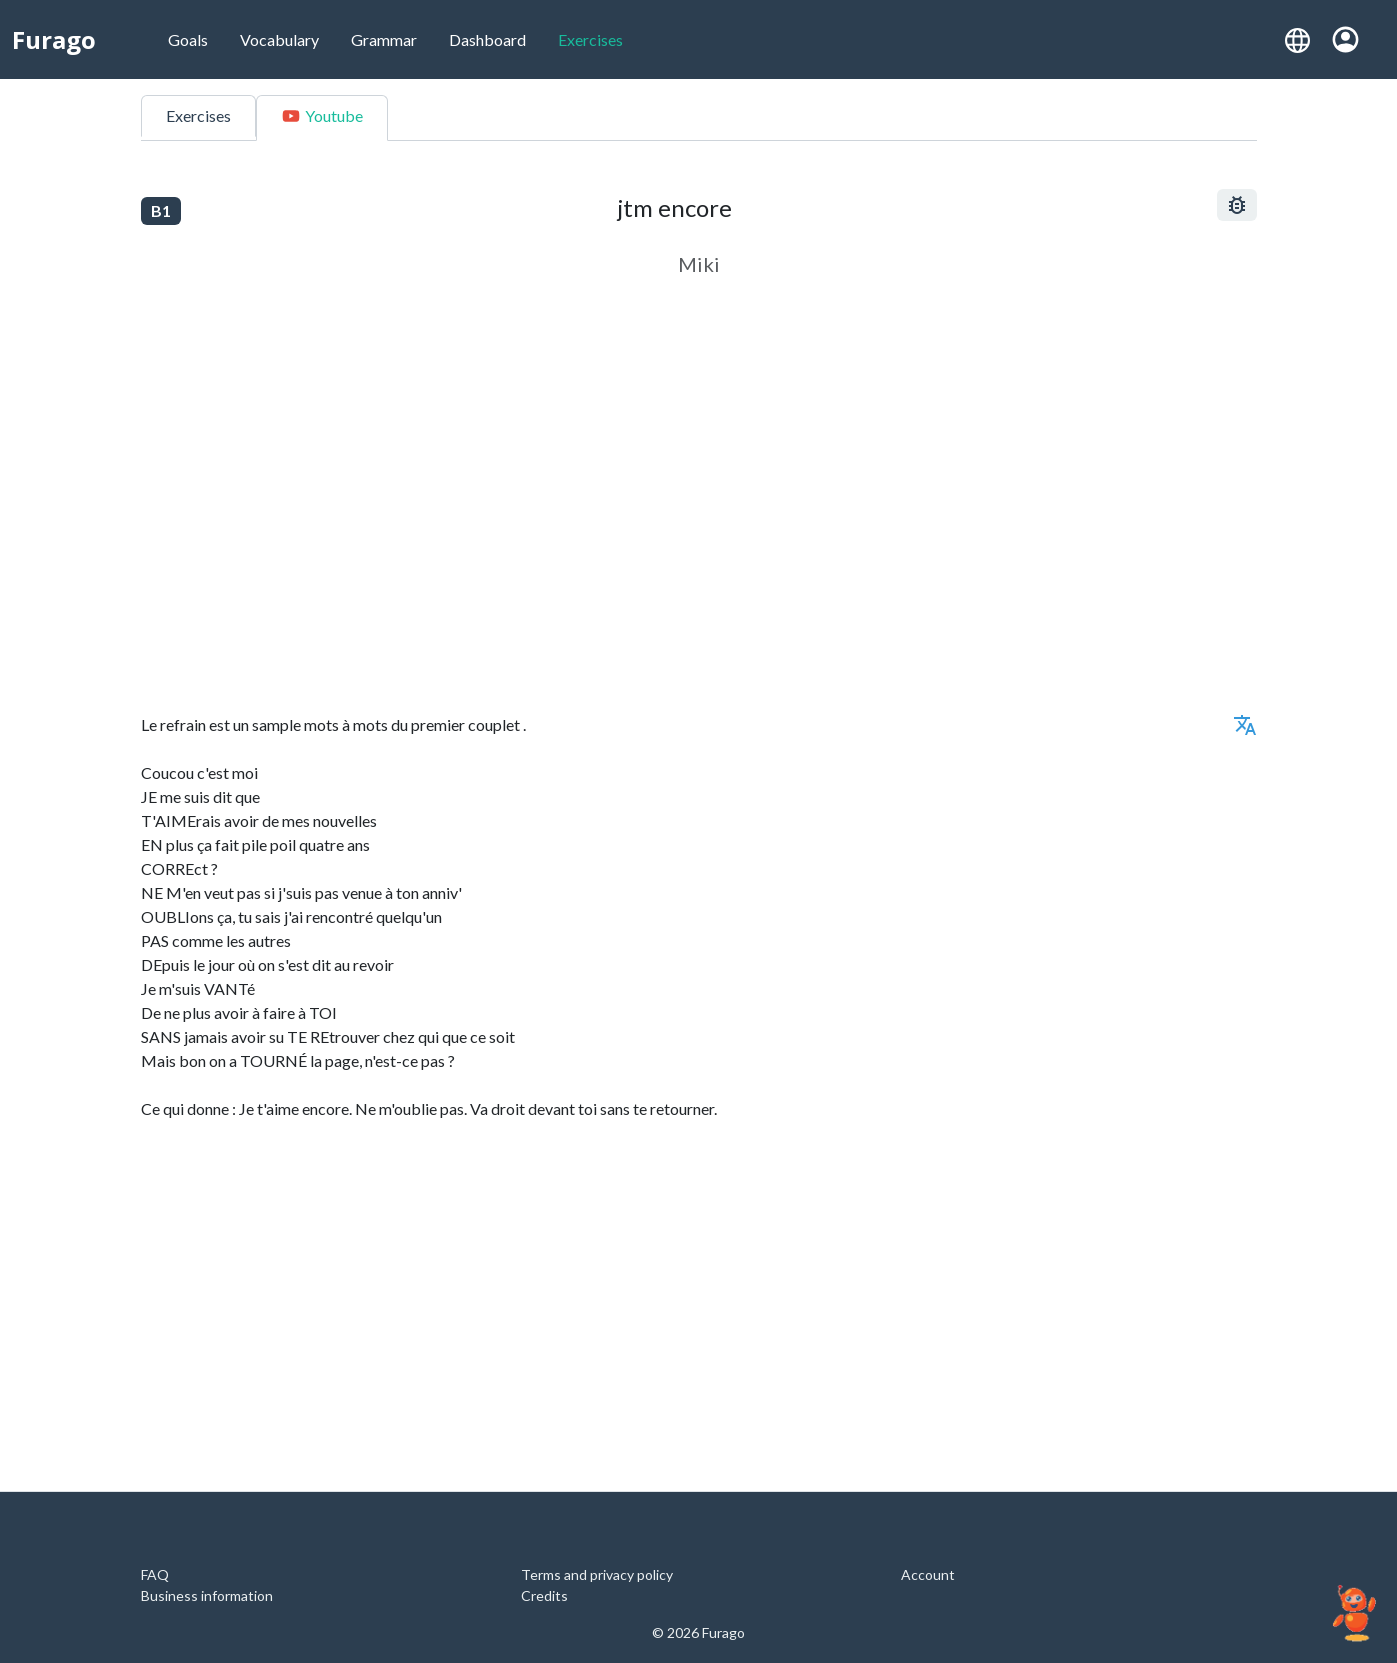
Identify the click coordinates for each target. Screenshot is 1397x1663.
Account (928, 1574)
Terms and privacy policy (597, 1574)
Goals (188, 39)
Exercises (590, 39)
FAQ (155, 1574)
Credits (544, 1595)
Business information (207, 1595)
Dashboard (487, 39)
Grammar (384, 39)
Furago (54, 39)
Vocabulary (279, 39)
